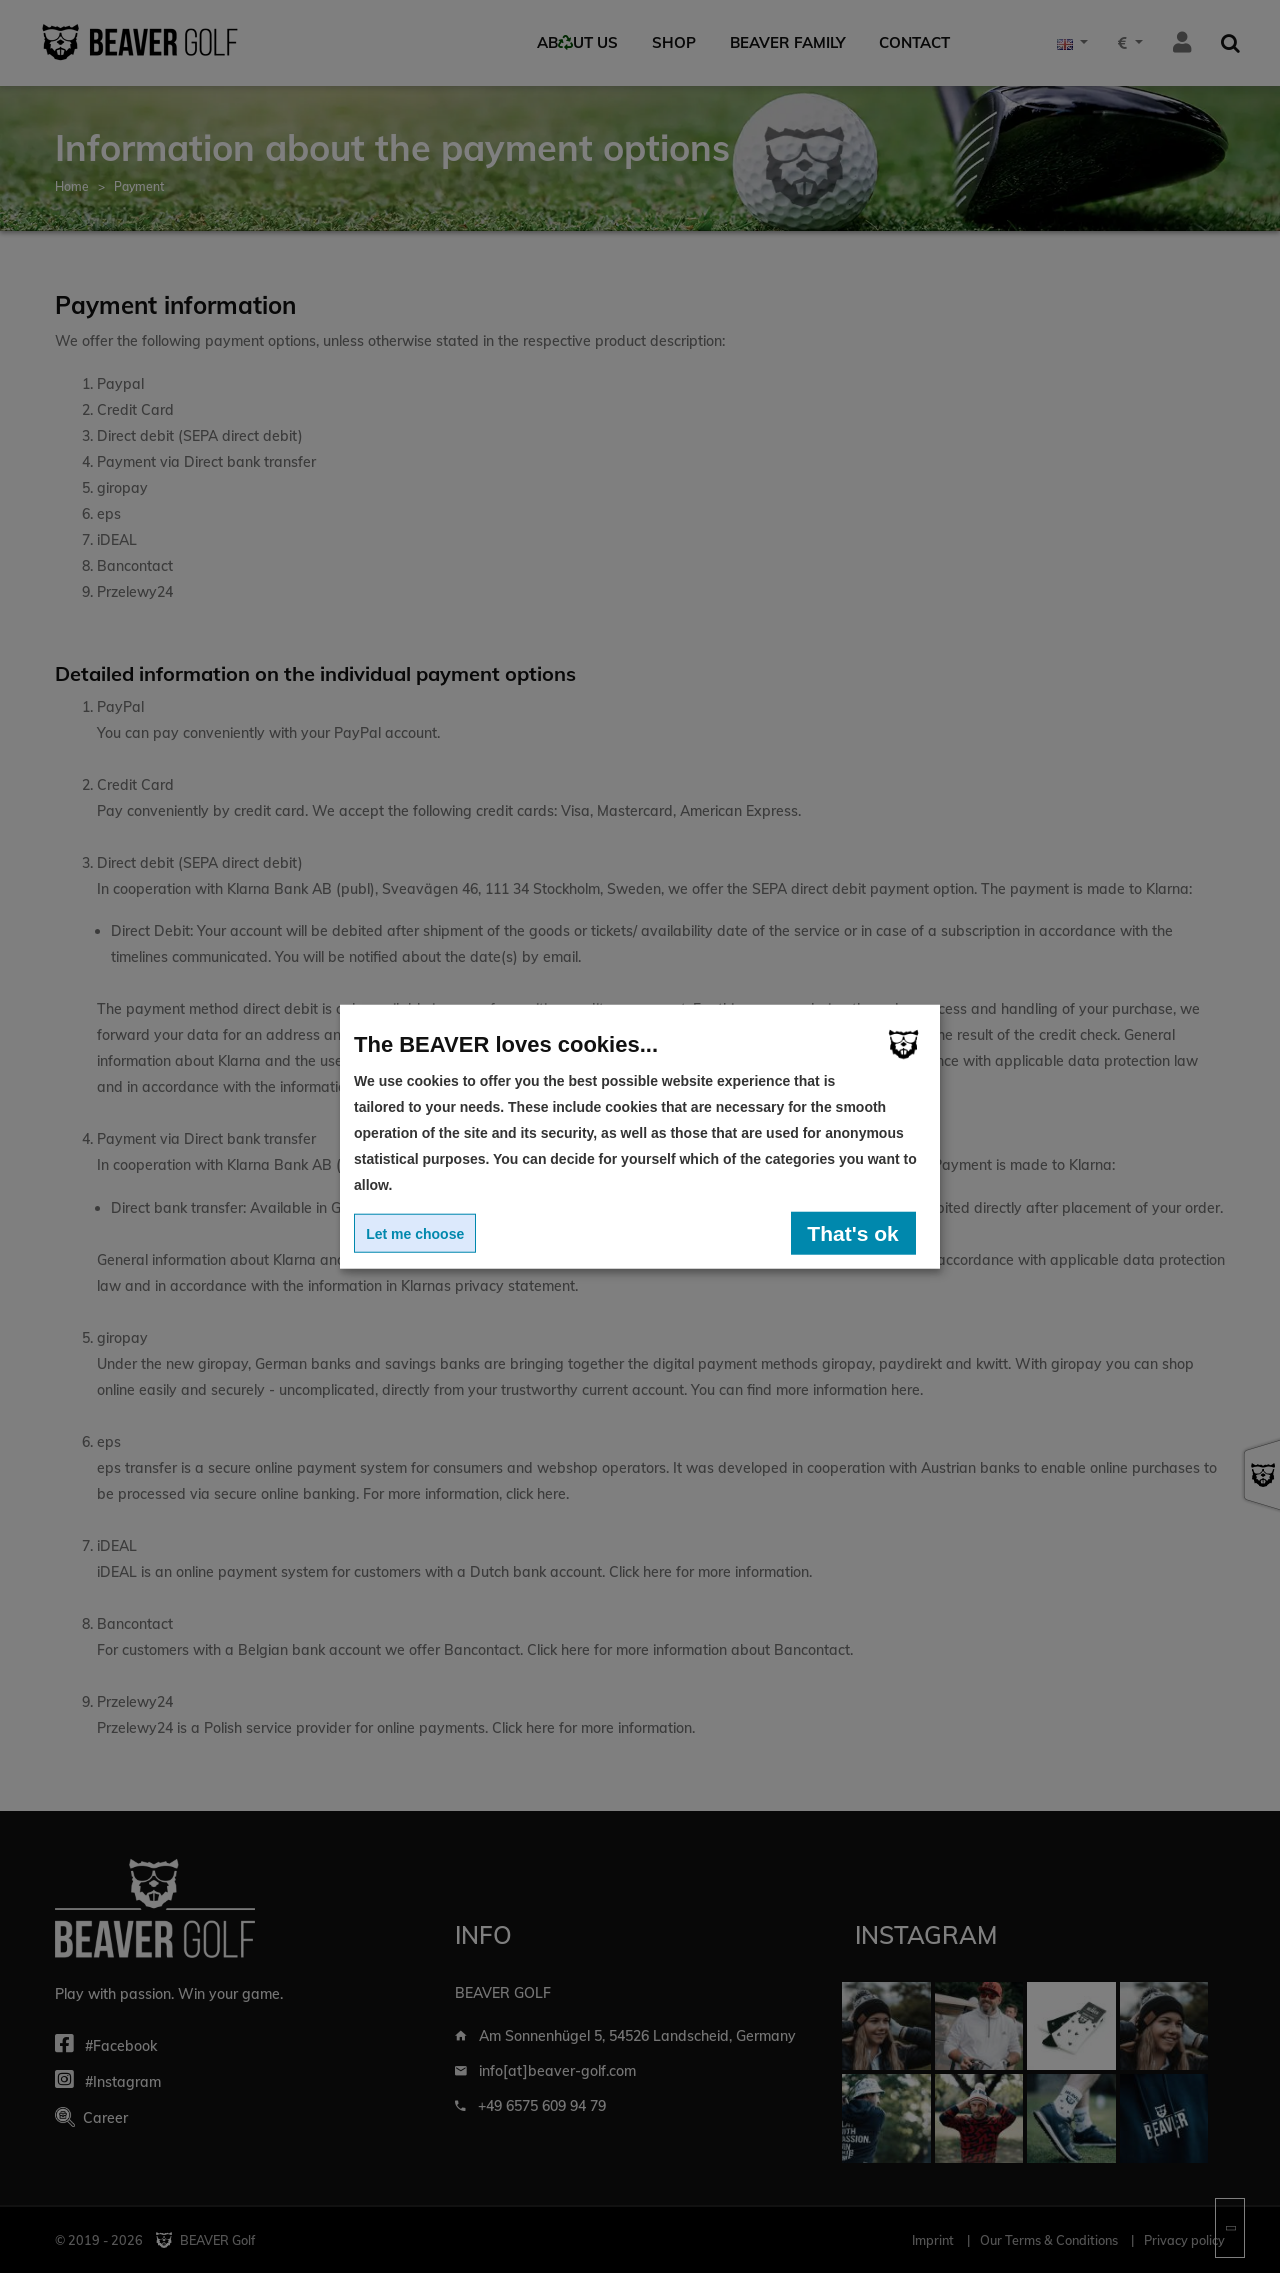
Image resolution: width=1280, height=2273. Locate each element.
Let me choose (415, 1233)
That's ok (852, 1232)
